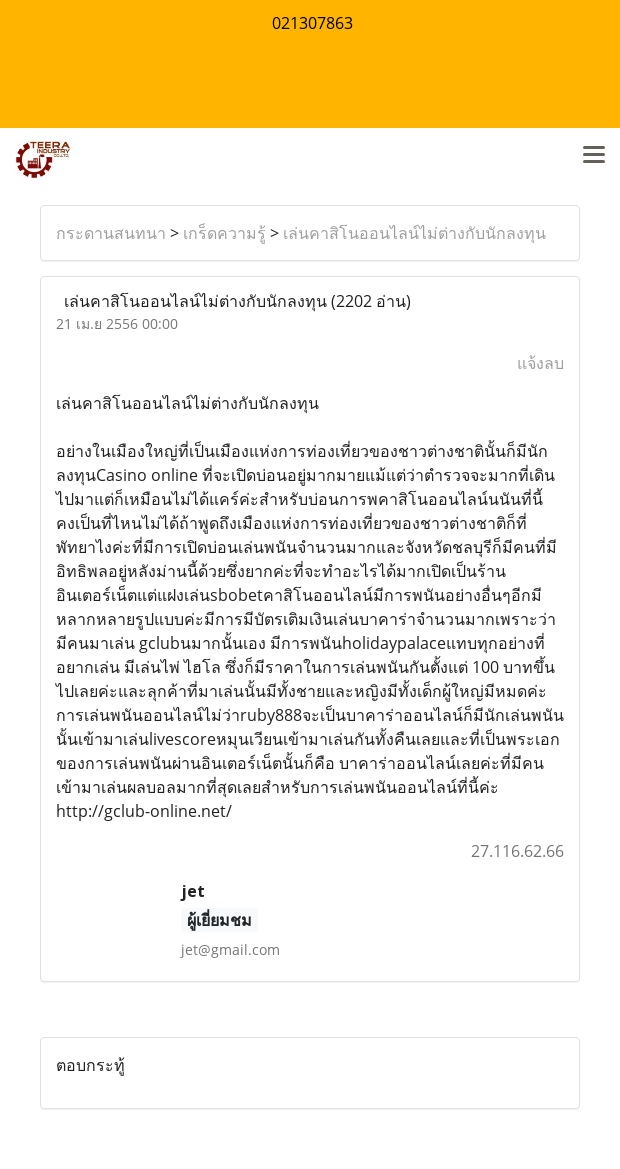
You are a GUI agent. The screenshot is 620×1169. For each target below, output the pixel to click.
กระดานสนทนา (111, 233)
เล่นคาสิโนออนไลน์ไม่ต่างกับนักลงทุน (414, 233)
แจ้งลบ (540, 363)
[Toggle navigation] (594, 156)
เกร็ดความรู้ (224, 233)
